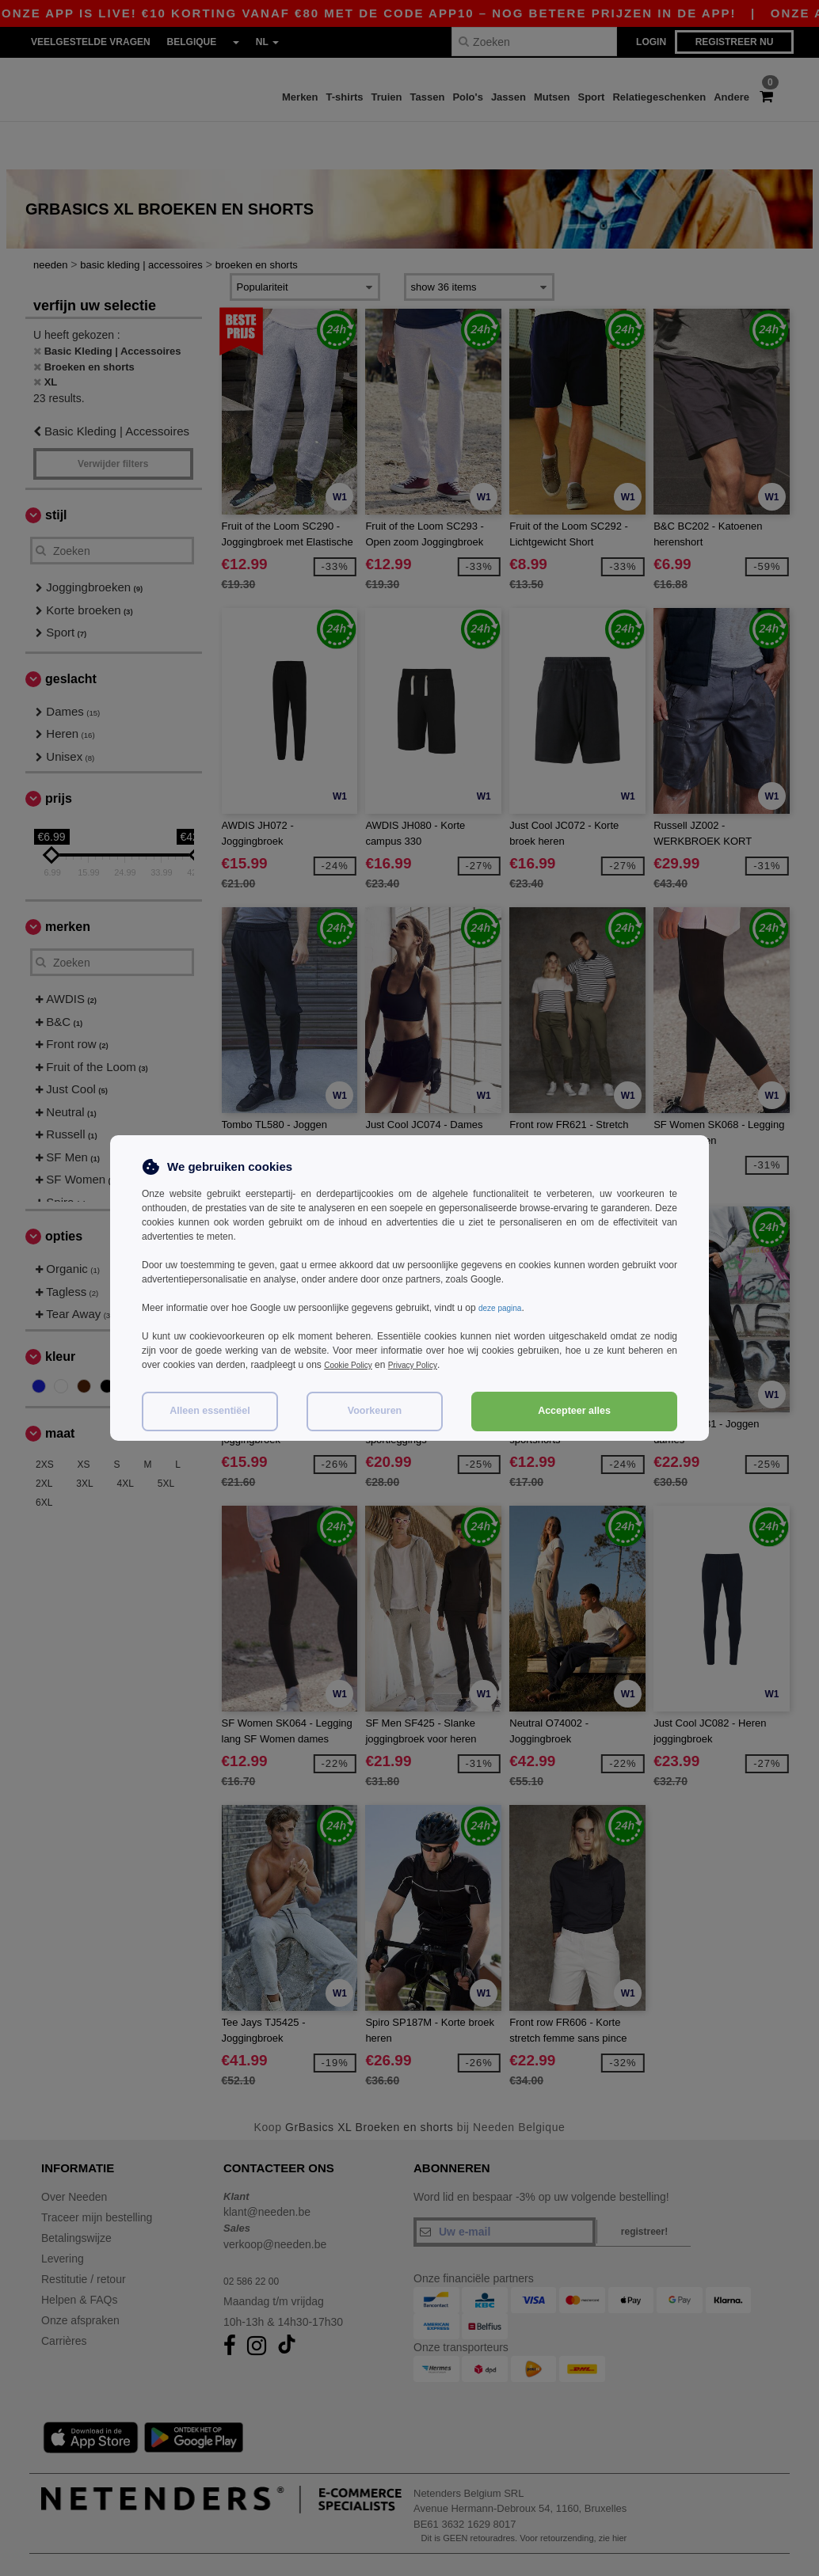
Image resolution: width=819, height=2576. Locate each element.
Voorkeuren (375, 1410)
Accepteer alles (574, 1410)
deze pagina (504, 1307)
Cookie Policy (353, 1364)
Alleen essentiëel (210, 1410)
